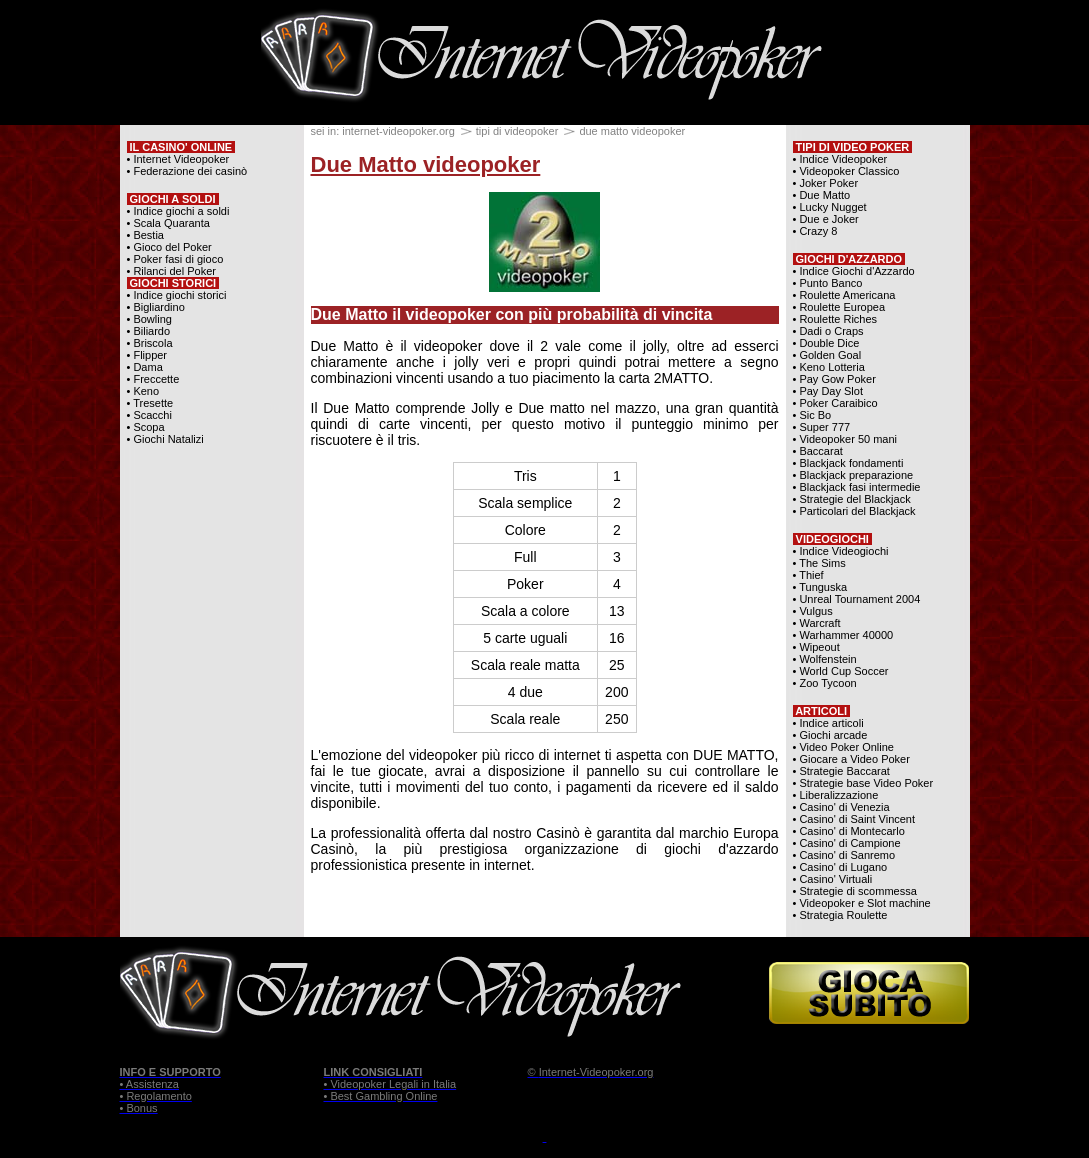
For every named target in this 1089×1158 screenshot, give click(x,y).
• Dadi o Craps (828, 331)
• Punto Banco (828, 283)
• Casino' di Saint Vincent (854, 819)
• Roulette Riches (835, 319)
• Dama (145, 367)
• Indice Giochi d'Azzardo (854, 271)
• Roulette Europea (839, 307)
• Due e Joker (826, 219)
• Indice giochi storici (177, 295)
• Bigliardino (156, 307)
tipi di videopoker (517, 131)
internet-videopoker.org (398, 131)
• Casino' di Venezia (841, 807)
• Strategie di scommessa (855, 891)
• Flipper (147, 355)
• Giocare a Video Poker (851, 759)
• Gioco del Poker (169, 247)
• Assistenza (150, 1084)
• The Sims (819, 563)
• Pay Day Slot (828, 391)
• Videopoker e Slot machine (862, 903)
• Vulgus (813, 611)
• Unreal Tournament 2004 (857, 599)
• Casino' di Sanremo (844, 855)
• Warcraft (817, 623)
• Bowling (149, 319)
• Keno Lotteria (829, 367)
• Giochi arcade (830, 735)
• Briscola (150, 343)
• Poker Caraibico (835, 403)
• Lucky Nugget (830, 207)
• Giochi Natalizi (165, 439)
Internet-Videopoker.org (596, 1072)
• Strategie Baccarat (841, 771)
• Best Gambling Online (381, 1096)
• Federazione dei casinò (187, 171)
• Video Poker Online (844, 747)
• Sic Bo (812, 415)
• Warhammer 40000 (843, 635)
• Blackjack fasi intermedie (857, 487)
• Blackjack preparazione (853, 475)
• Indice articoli (828, 723)
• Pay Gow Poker (834, 379)
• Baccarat (818, 451)
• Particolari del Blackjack (854, 511)
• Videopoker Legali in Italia (390, 1084)
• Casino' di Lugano (840, 867)
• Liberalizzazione (836, 795)
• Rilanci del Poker (171, 271)
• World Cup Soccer (841, 671)
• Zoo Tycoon (825, 683)
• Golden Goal (827, 355)
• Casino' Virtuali (833, 879)
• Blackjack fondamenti (848, 463)
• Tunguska (820, 587)
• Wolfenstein (825, 659)
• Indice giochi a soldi (178, 211)
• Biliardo (149, 331)
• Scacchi (149, 415)
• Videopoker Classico (846, 171)
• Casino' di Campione (847, 843)
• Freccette (153, 379)
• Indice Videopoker (840, 159)
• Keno (143, 391)
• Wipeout (816, 647)
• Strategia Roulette (840, 915)
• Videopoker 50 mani (845, 439)
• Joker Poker (826, 183)
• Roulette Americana (844, 295)
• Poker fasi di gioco (175, 259)
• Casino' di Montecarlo (849, 831)
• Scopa (146, 427)
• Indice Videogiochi (841, 551)
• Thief (808, 575)
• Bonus (139, 1108)
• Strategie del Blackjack (852, 499)
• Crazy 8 (815, 231)
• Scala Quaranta (168, 223)
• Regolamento (156, 1096)
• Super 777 (822, 427)
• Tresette (150, 403)
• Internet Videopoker (178, 159)
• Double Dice (826, 343)
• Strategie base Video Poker (863, 783)
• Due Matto (822, 195)
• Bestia (145, 235)
